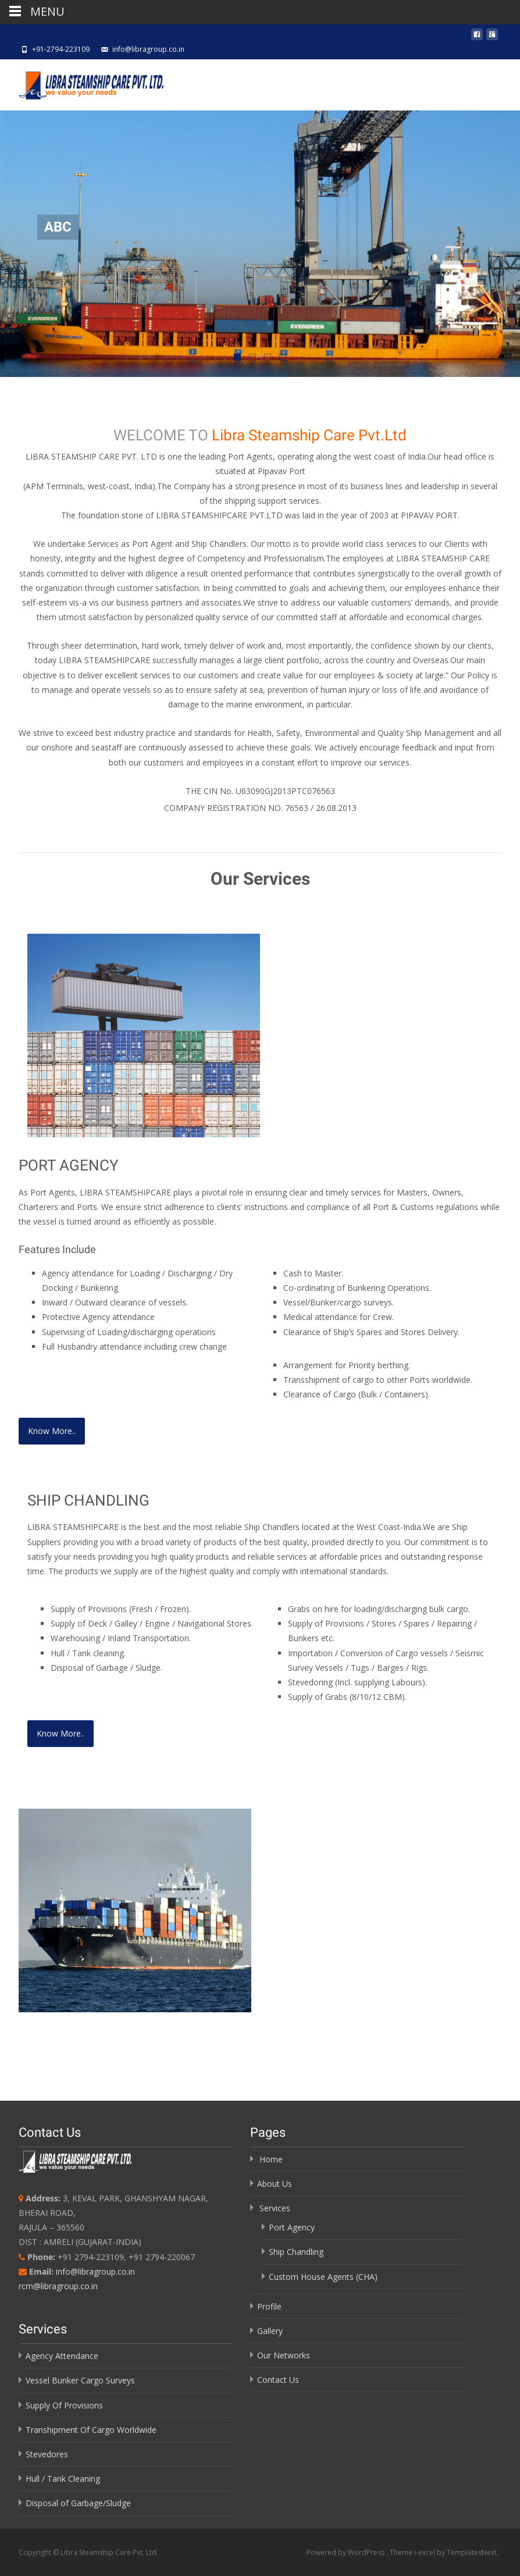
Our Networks (283, 2355)
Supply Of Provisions (64, 2405)
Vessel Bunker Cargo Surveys (80, 2380)
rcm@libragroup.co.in (58, 2286)
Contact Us (278, 2379)
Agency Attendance (62, 2355)
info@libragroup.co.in (95, 2271)
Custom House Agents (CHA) (323, 2276)
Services (274, 2208)
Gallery (270, 2330)
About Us (274, 2183)
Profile (269, 2306)
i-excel (425, 2552)
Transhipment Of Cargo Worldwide (91, 2429)
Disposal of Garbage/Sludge (78, 2503)
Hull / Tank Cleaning (63, 2478)
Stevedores (47, 2454)
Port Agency (292, 2227)
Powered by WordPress (346, 2552)
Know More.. (52, 1430)
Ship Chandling (296, 2251)
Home (271, 2159)
